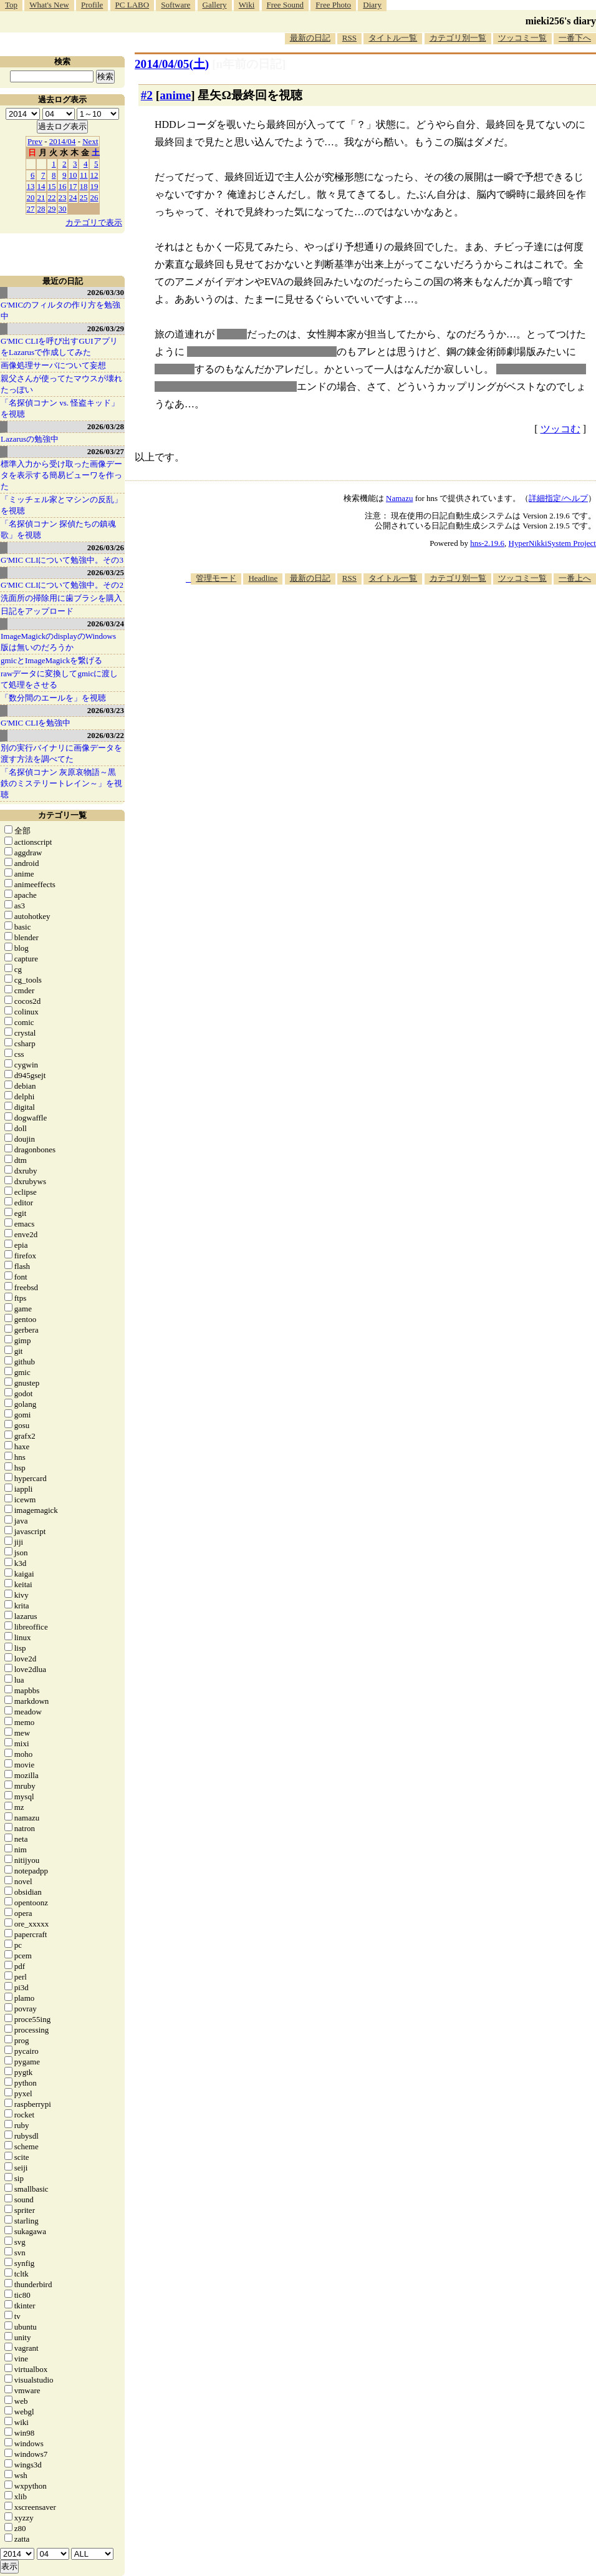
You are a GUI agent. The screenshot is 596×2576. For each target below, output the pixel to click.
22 (52, 197)
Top (11, 4)
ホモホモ (175, 369)
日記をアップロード (37, 611)
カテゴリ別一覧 (458, 37)
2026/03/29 (105, 328)
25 (84, 197)
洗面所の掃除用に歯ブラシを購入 (61, 598)
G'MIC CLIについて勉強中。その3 (62, 560)
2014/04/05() (172, 63)
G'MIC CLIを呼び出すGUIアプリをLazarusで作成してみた (59, 346)
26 (94, 197)
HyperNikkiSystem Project (552, 543)
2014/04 (62, 141)
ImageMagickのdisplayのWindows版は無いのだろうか (58, 641)
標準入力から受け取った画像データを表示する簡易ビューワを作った (61, 475)
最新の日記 (310, 37)
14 (41, 186)
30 (63, 208)
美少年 (232, 334)
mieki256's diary (561, 21)
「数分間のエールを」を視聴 (53, 697)
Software (175, 4)
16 (63, 186)
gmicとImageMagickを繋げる (51, 660)
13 (31, 186)
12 (94, 175)
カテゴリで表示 (93, 222)
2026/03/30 (105, 292)
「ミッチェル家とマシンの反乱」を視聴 (61, 505)
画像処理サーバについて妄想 (53, 365)
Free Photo (333, 4)
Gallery (215, 4)
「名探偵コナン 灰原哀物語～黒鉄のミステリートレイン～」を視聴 (61, 783)
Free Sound (285, 4)
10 (73, 175)
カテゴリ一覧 (62, 815)
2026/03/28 (105, 426)
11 (84, 175)
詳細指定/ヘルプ (558, 498)
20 (31, 197)
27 (31, 208)
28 (41, 208)
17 (73, 186)
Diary (372, 4)
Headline (262, 578)
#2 (147, 95)
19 (94, 186)
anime (175, 95)
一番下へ (575, 37)
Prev (34, 141)
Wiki (246, 4)
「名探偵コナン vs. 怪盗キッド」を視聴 (60, 408)
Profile (92, 4)
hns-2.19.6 (487, 543)
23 (63, 197)
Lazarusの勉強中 (30, 439)
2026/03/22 (105, 735)
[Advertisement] (550, 634)
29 (52, 208)
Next (90, 141)
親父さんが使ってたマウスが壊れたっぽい (61, 384)
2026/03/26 (105, 547)
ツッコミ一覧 (522, 37)
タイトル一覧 (392, 37)
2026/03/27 (105, 451)
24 (73, 197)
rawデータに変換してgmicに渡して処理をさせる (59, 679)
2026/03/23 (105, 710)
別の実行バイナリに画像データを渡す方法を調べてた (61, 753)
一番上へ (575, 578)
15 (52, 186)
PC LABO (132, 4)
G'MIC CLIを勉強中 (35, 722)
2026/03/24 (105, 623)
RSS (349, 37)
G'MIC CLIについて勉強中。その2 (62, 585)
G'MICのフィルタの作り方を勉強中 (60, 310)
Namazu (399, 498)
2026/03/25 (105, 572)
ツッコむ (560, 429)
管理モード (216, 578)
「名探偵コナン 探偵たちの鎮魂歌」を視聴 (58, 529)
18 (84, 186)
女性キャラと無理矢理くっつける (262, 351)
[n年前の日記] (249, 63)
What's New (49, 4)
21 (41, 197)
